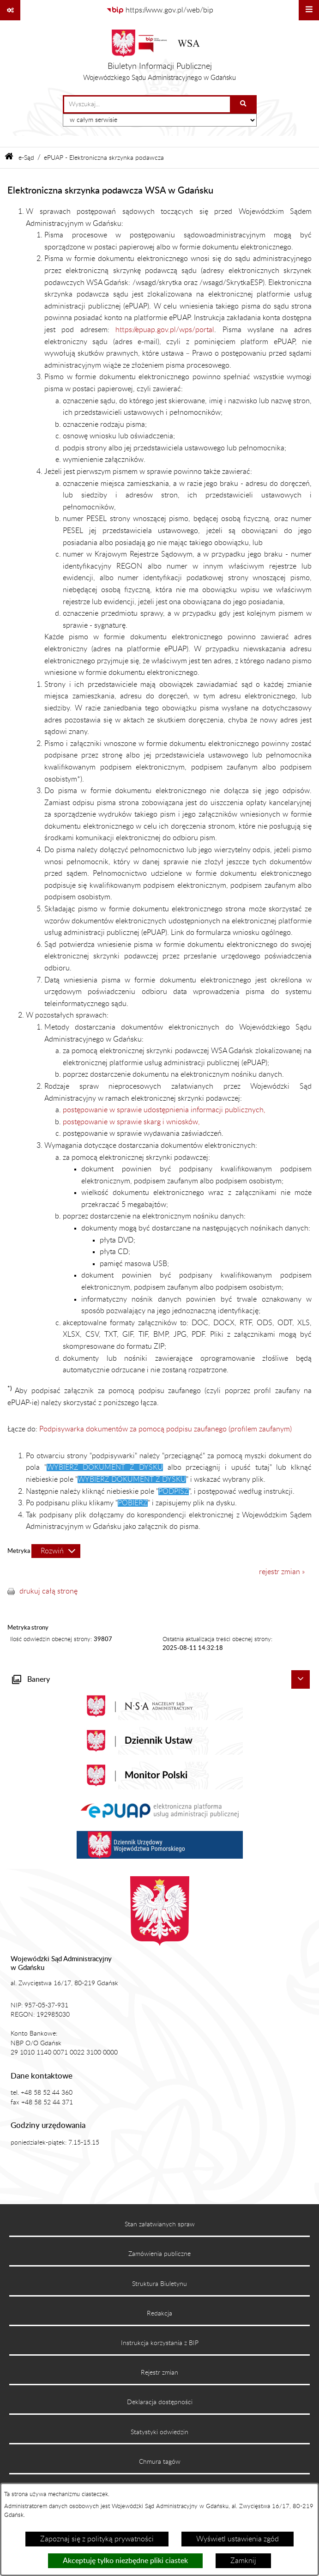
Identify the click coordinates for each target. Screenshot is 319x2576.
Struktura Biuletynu (159, 2284)
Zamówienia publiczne (159, 2254)
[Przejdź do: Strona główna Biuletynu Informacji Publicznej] (9, 157)
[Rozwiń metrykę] (55, 1551)
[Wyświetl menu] (309, 10)
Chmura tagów (160, 2462)
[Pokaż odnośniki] (10, 10)
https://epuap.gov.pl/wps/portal (164, 329)
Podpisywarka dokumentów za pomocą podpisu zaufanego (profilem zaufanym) (165, 1429)
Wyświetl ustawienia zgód (237, 2539)
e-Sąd (26, 157)
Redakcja (159, 2313)
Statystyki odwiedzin (159, 2432)
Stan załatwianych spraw (160, 2224)
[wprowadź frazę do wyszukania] (147, 104)
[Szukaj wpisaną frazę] (244, 104)
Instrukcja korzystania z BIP (160, 2343)
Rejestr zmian (159, 2373)
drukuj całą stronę (48, 1591)
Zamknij (243, 2560)
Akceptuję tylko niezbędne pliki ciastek (125, 2560)
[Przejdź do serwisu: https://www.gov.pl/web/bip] (160, 10)
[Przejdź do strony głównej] (159, 58)
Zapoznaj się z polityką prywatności (97, 2539)
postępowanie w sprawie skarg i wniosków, (131, 1122)
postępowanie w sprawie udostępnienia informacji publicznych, (164, 1110)
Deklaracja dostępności (160, 2402)
